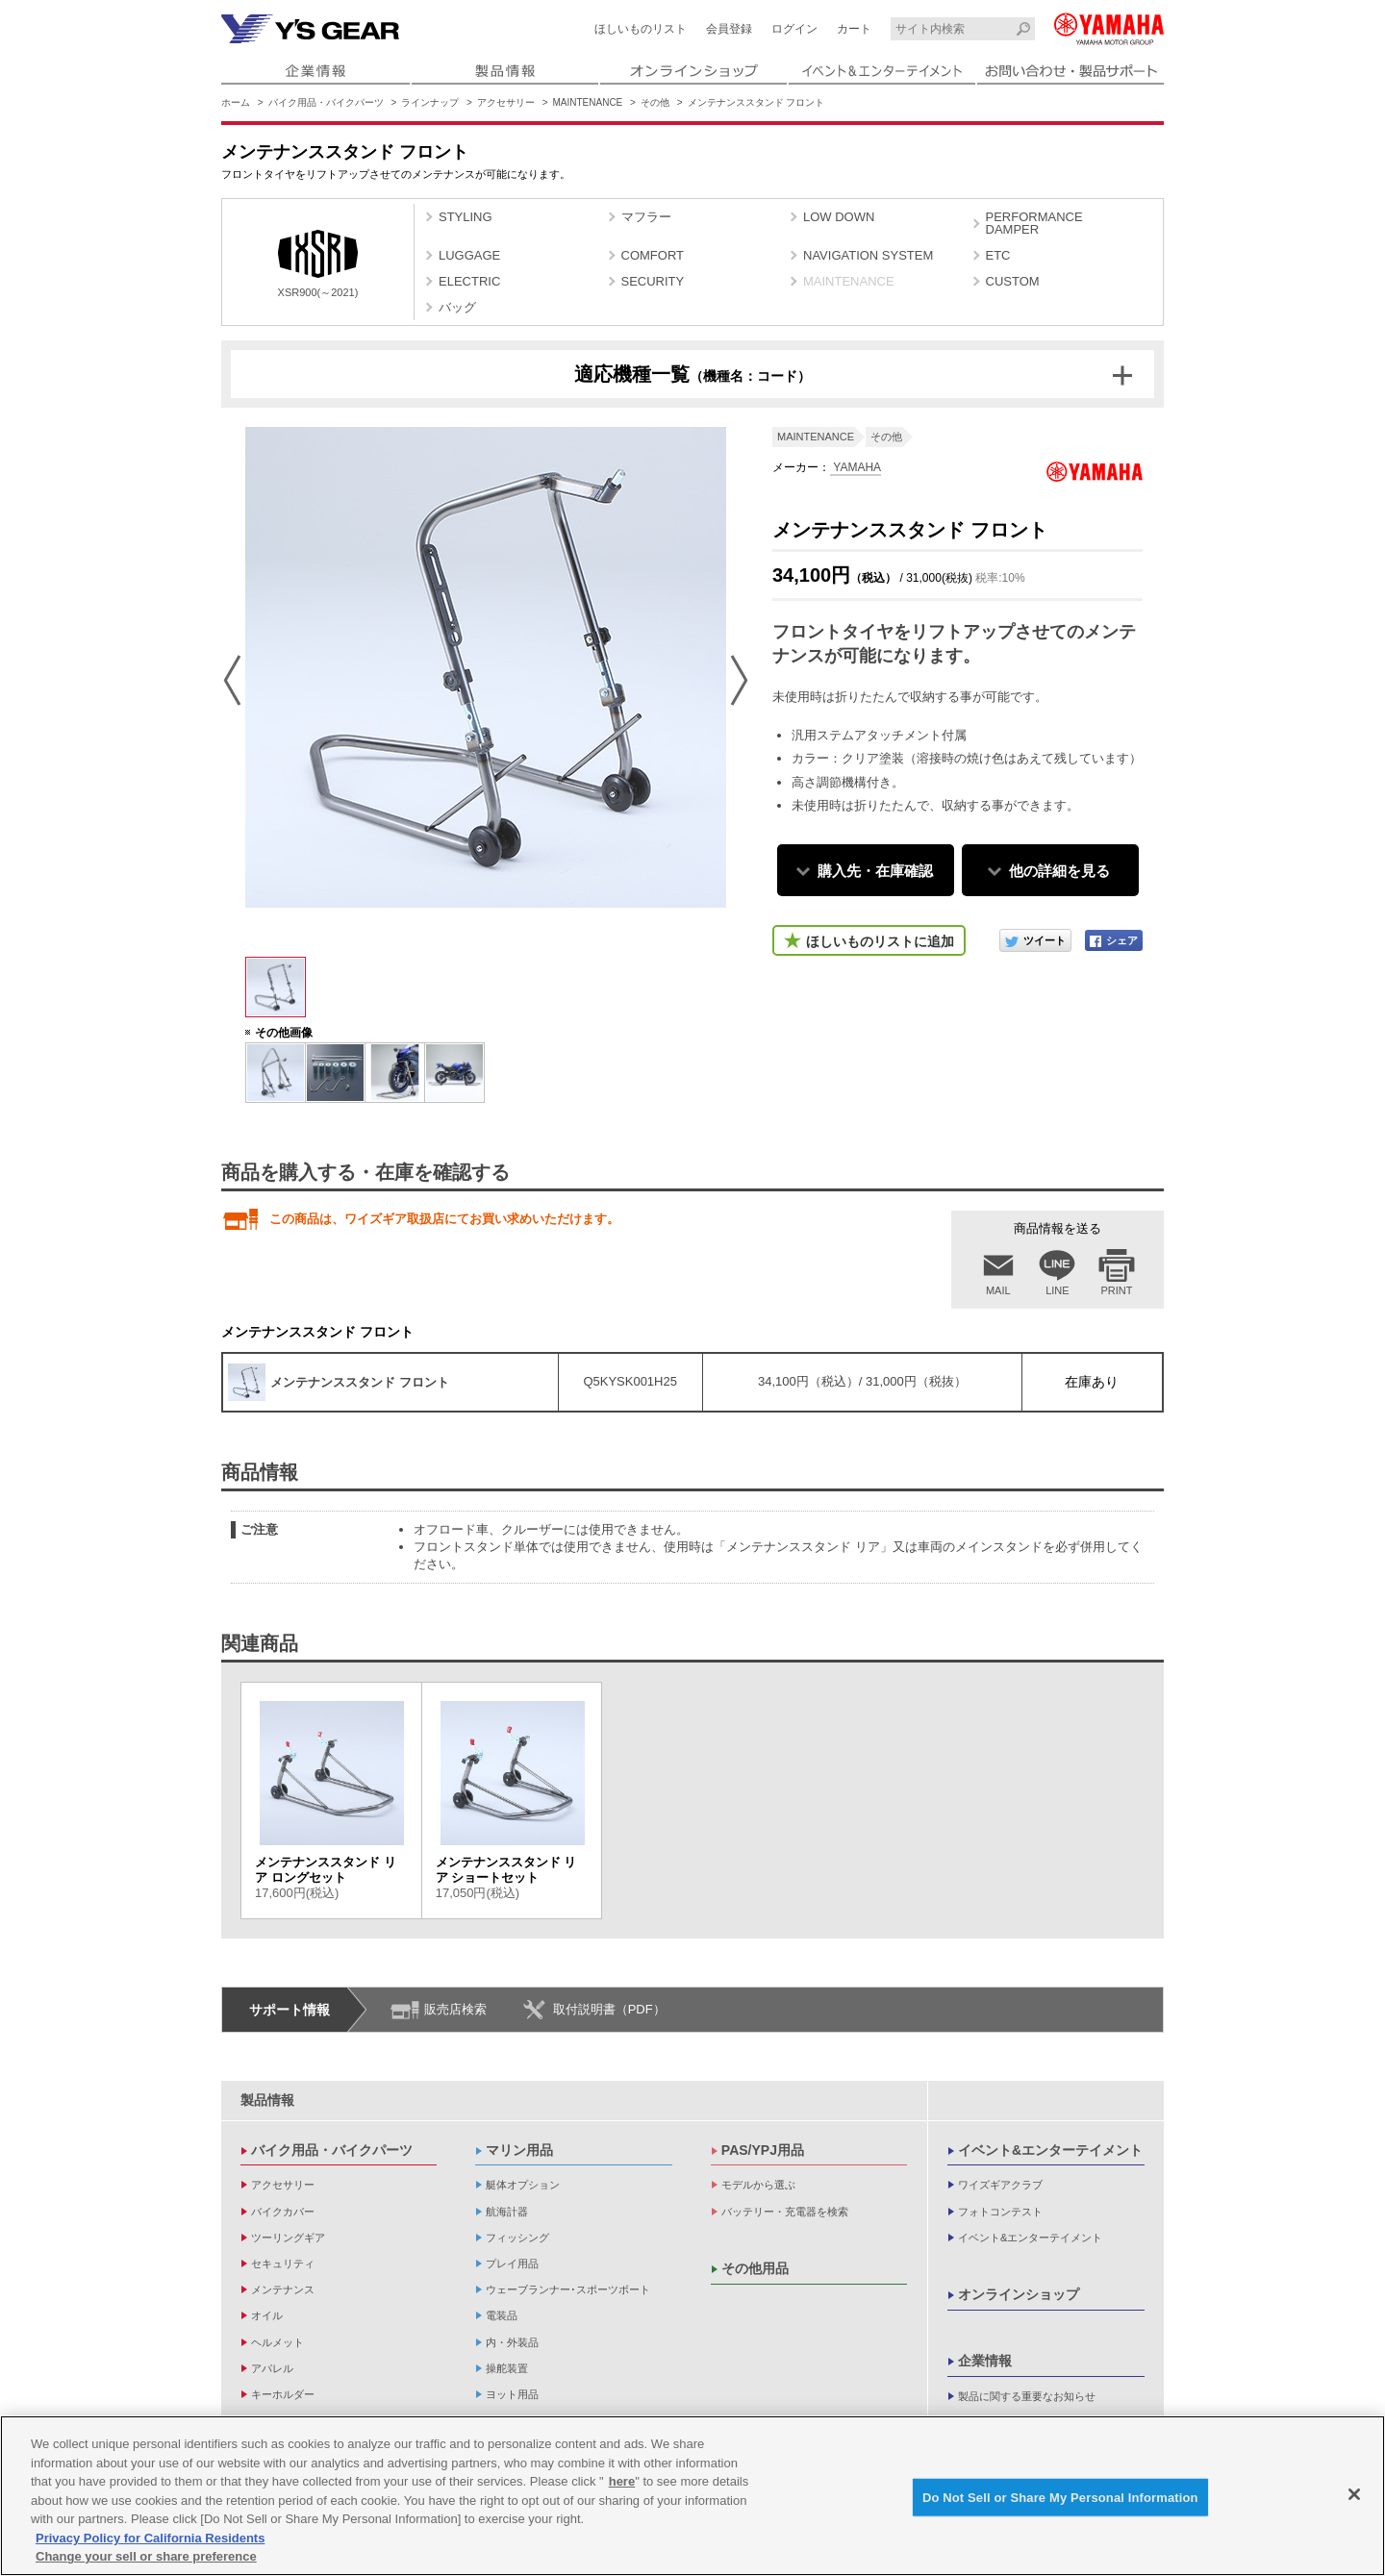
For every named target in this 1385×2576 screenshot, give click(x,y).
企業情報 (985, 2360)
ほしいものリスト (640, 29)
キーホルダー (283, 2394)
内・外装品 (512, 2342)
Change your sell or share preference (146, 2556)
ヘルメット (277, 2342)
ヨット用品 (512, 2394)
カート (854, 29)
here (622, 2481)
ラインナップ (430, 102)
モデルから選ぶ (758, 2184)
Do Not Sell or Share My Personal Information (1060, 2496)
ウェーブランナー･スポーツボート (568, 2289)
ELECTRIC (469, 281)
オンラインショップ (1018, 2294)
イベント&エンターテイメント (1050, 2150)
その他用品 (755, 2268)
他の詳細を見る (1059, 871)
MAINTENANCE (588, 102)
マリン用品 (519, 2150)
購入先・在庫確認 (875, 871)
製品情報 (267, 2100)
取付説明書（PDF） (609, 2009)
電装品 (501, 2315)
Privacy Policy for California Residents (150, 2538)
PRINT (1117, 1290)
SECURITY (653, 281)
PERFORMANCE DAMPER (1034, 223)
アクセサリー (506, 102)
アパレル (272, 2368)
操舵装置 (507, 2368)
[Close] (1354, 2494)
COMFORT (652, 255)
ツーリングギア (288, 2237)
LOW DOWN (838, 217)
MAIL (998, 1290)
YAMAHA (855, 467)
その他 (655, 102)
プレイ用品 (512, 2263)
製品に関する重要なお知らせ (1026, 2396)
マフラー (646, 217)
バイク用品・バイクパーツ (326, 102)
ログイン (794, 29)
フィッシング (517, 2237)
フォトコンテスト (1000, 2211)
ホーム (235, 102)
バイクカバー (283, 2211)
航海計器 (507, 2211)
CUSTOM (1013, 281)
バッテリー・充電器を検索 (784, 2211)
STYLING (465, 217)
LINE (1057, 1290)
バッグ (457, 307)
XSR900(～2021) (318, 264)
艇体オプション (523, 2184)
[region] (692, 2495)
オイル (267, 2315)
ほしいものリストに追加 (880, 941)
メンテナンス (283, 2289)
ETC (998, 255)
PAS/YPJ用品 (762, 2150)
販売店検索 (455, 2009)
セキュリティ (283, 2263)
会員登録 (729, 29)
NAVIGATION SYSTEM (868, 255)
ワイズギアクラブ (1000, 2184)
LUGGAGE (469, 255)
